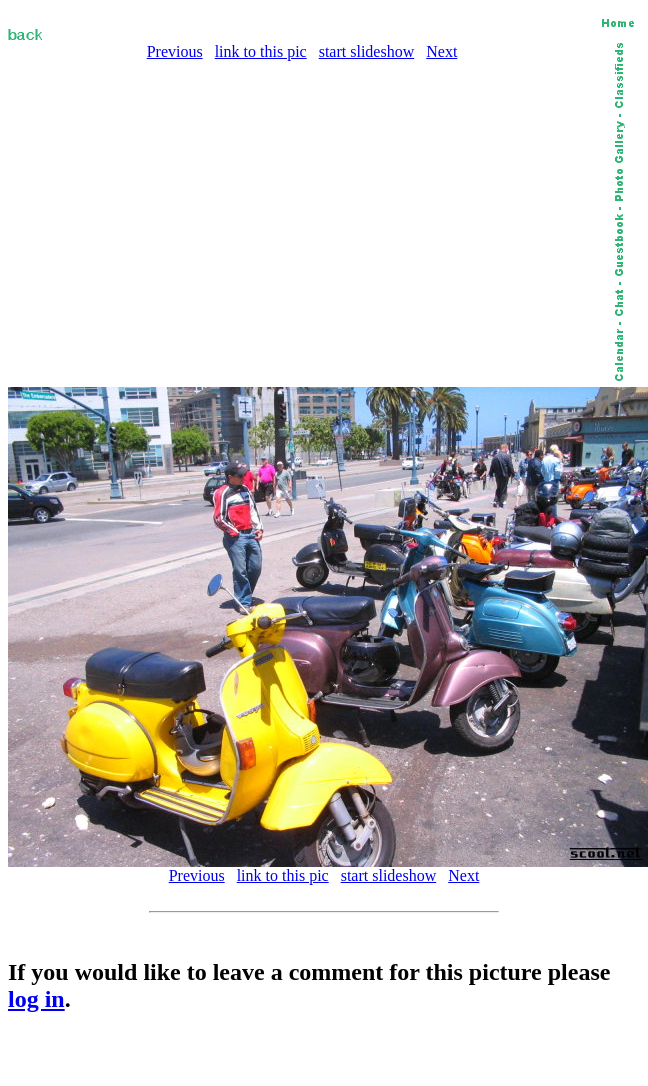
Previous (175, 51)
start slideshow (367, 51)
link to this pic (261, 51)
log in (36, 999)
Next (441, 51)
